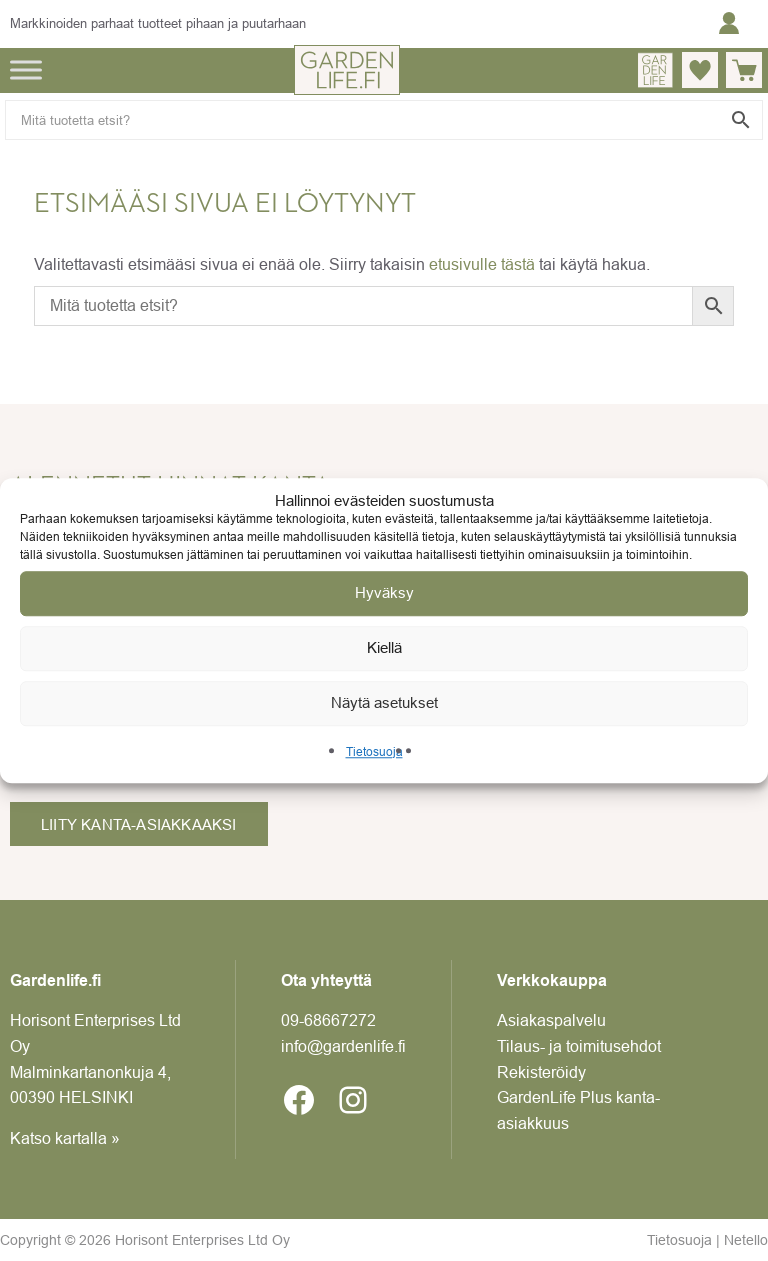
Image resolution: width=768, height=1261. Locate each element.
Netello (746, 1240)
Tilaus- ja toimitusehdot (579, 1046)
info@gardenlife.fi (343, 1046)
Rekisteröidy (541, 1072)
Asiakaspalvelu (551, 1020)
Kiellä (384, 647)
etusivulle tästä (482, 264)
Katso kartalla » (65, 1138)
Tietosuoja (374, 751)
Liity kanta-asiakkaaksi (139, 824)
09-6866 (328, 1020)
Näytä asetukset (384, 702)
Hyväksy (384, 592)
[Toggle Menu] (26, 69)
